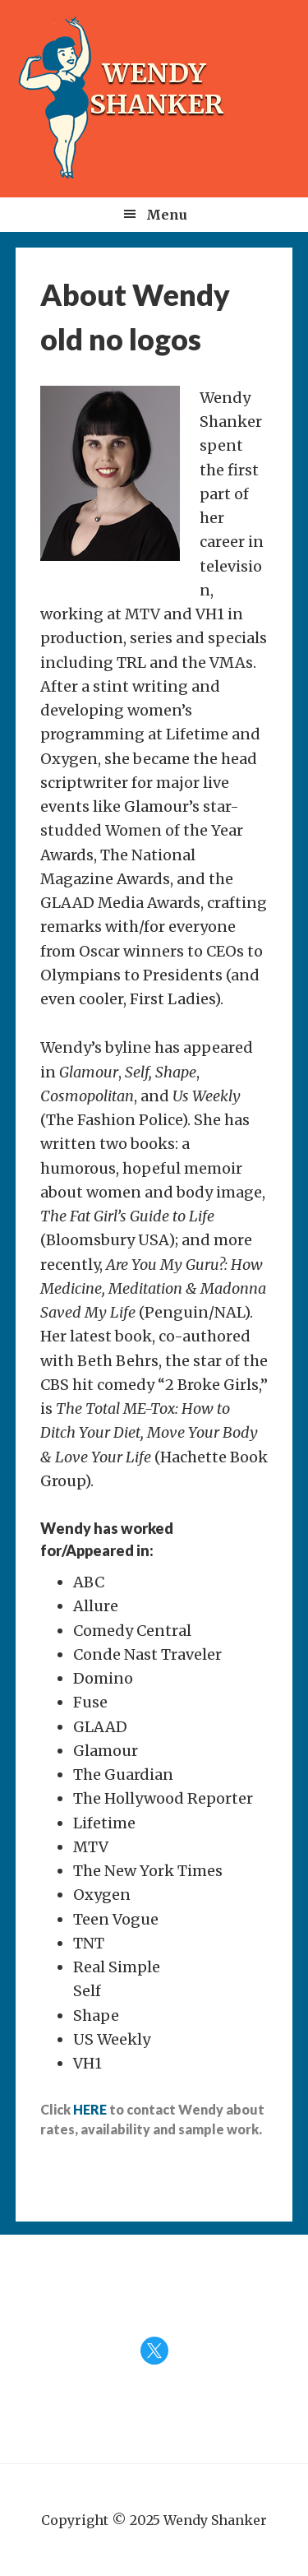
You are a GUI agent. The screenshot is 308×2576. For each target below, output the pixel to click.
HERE (90, 2109)
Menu (166, 214)
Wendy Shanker (157, 89)
